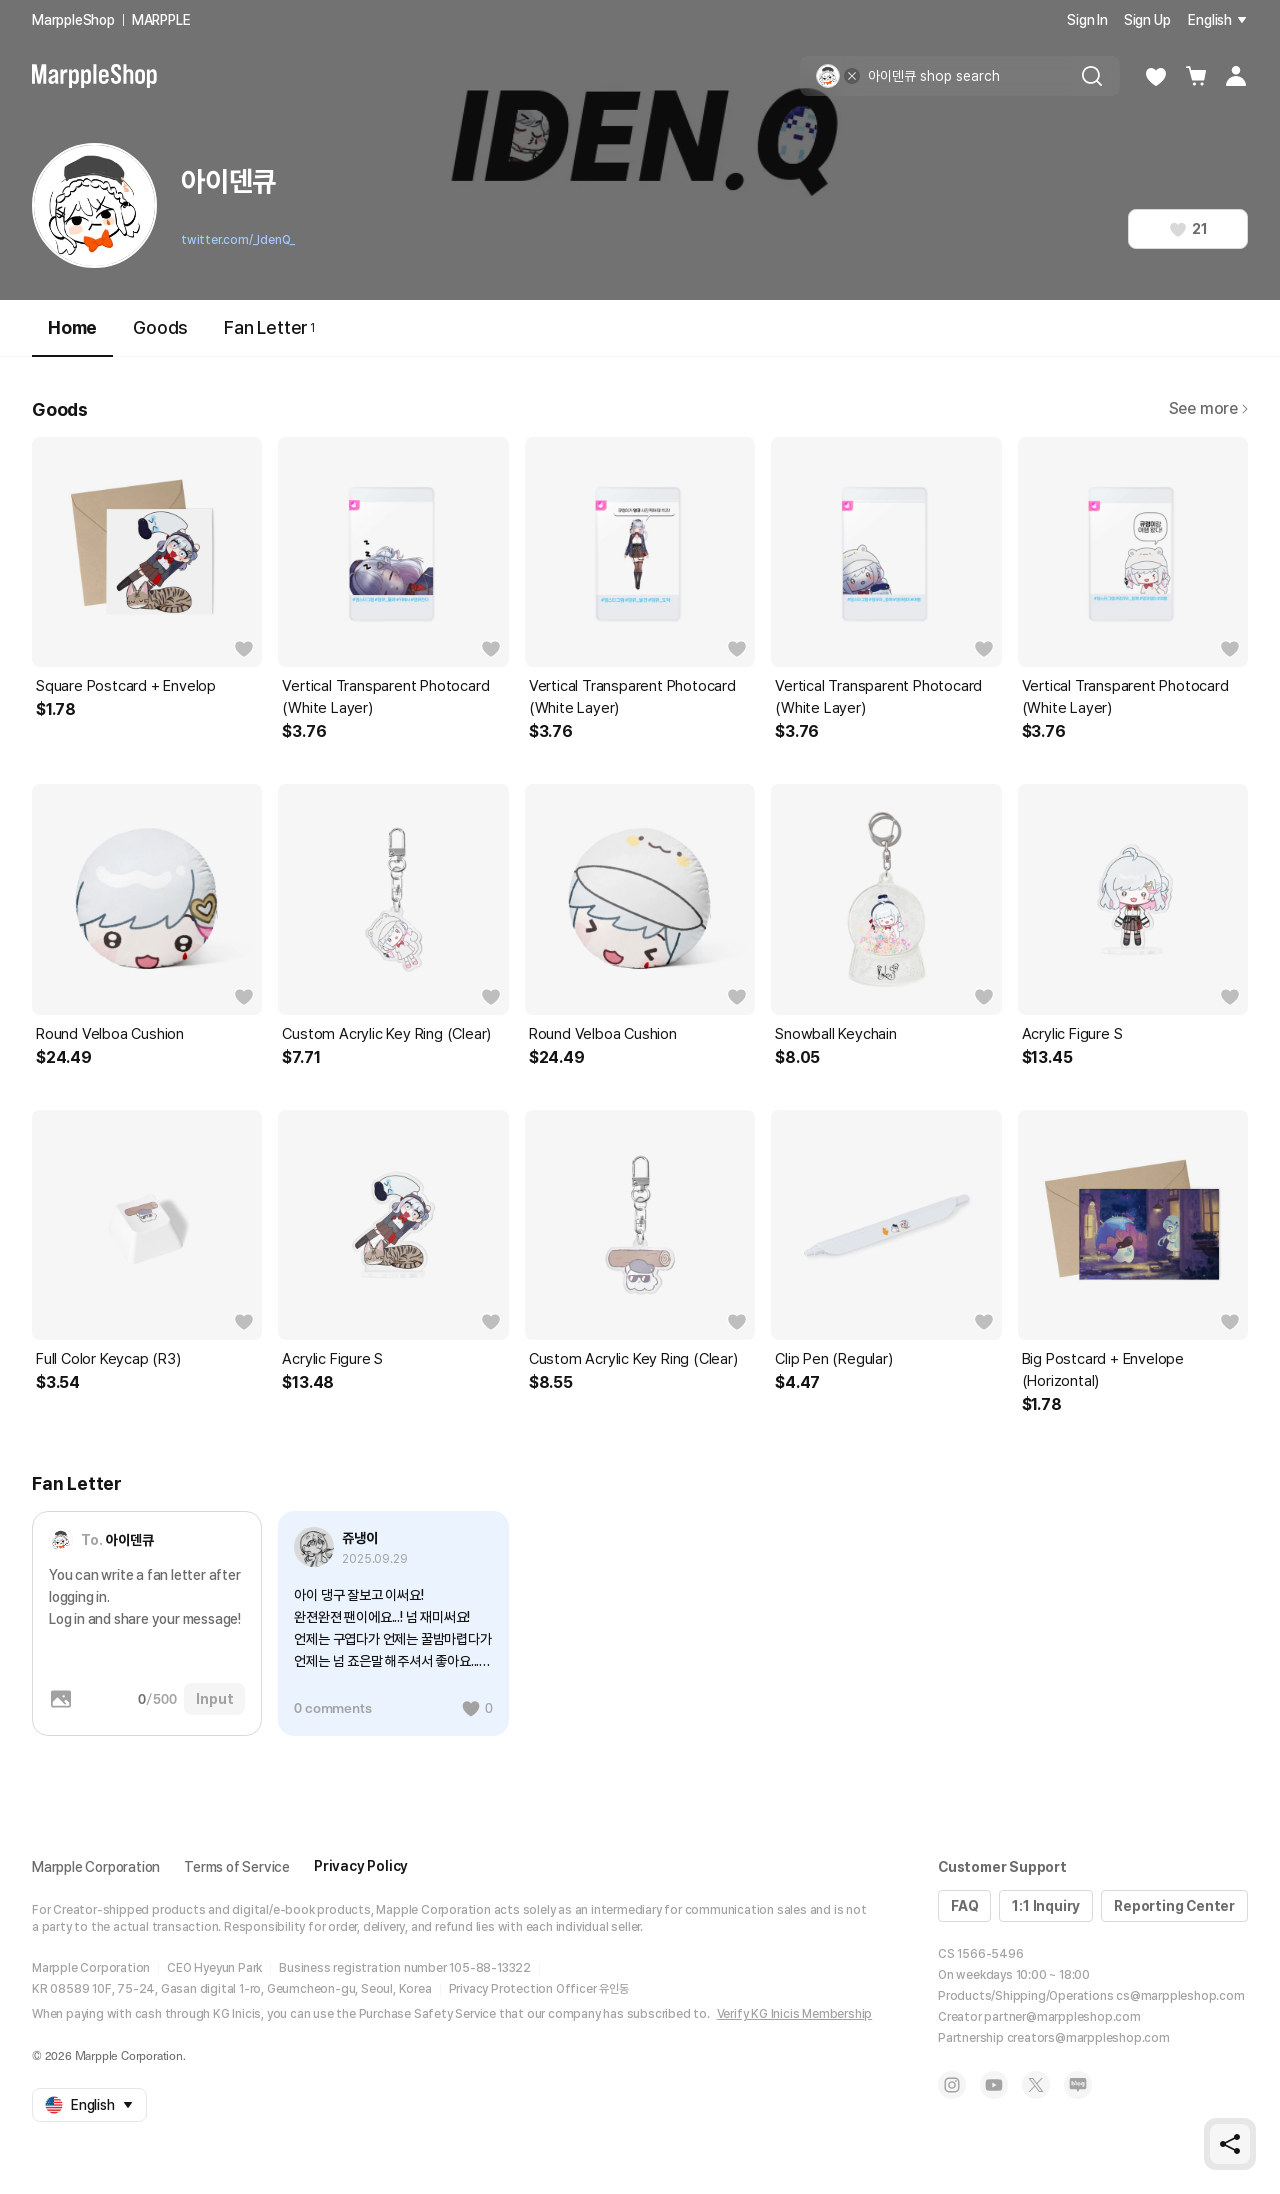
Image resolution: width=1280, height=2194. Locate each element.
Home (72, 336)
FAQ (964, 1906)
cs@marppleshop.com (1180, 1996)
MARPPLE (161, 20)
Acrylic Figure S (1072, 1034)
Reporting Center (1174, 1906)
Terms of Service (237, 1867)
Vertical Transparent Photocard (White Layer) (385, 697)
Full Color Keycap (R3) (108, 1359)
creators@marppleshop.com (1088, 2038)
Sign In (1087, 20)
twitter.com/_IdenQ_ (238, 240)
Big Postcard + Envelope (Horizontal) (1103, 1370)
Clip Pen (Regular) (833, 1359)
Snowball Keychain (836, 1034)
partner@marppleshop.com (1062, 2017)
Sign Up (1147, 20)
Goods (160, 327)
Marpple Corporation (96, 1867)
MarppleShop (73, 20)
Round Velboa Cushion (110, 1034)
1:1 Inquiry (1046, 1906)
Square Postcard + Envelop (126, 686)
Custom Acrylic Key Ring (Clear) (386, 1034)
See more (1208, 408)
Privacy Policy (361, 1866)
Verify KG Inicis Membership (795, 2014)
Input (214, 1699)
